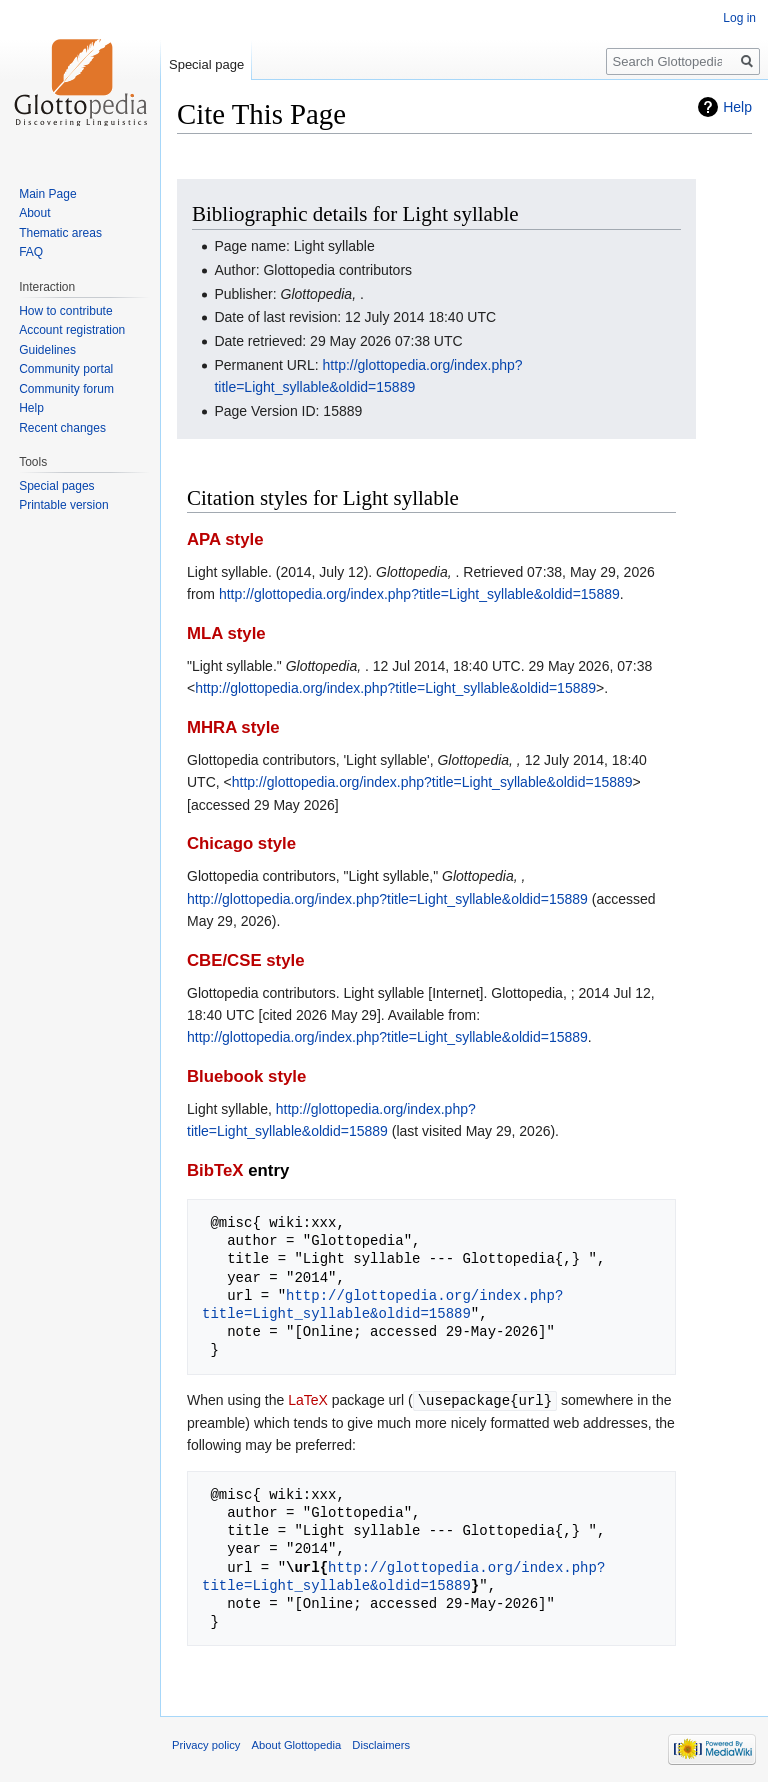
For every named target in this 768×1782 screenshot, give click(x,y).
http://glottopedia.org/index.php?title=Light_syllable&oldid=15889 (419, 594)
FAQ (31, 252)
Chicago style (241, 843)
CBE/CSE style (246, 960)
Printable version (63, 505)
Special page (206, 64)
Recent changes (62, 428)
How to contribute (65, 311)
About (34, 213)
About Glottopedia (297, 1744)
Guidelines (47, 350)
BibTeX (215, 1170)
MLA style (226, 633)
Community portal (66, 369)
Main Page (47, 194)
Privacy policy (206, 1744)
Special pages (56, 486)
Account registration (72, 330)
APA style (225, 539)
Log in (739, 18)
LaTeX (308, 1400)
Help (737, 107)
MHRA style (233, 727)
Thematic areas (60, 233)
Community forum (66, 389)
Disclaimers (381, 1744)
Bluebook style (246, 1076)
